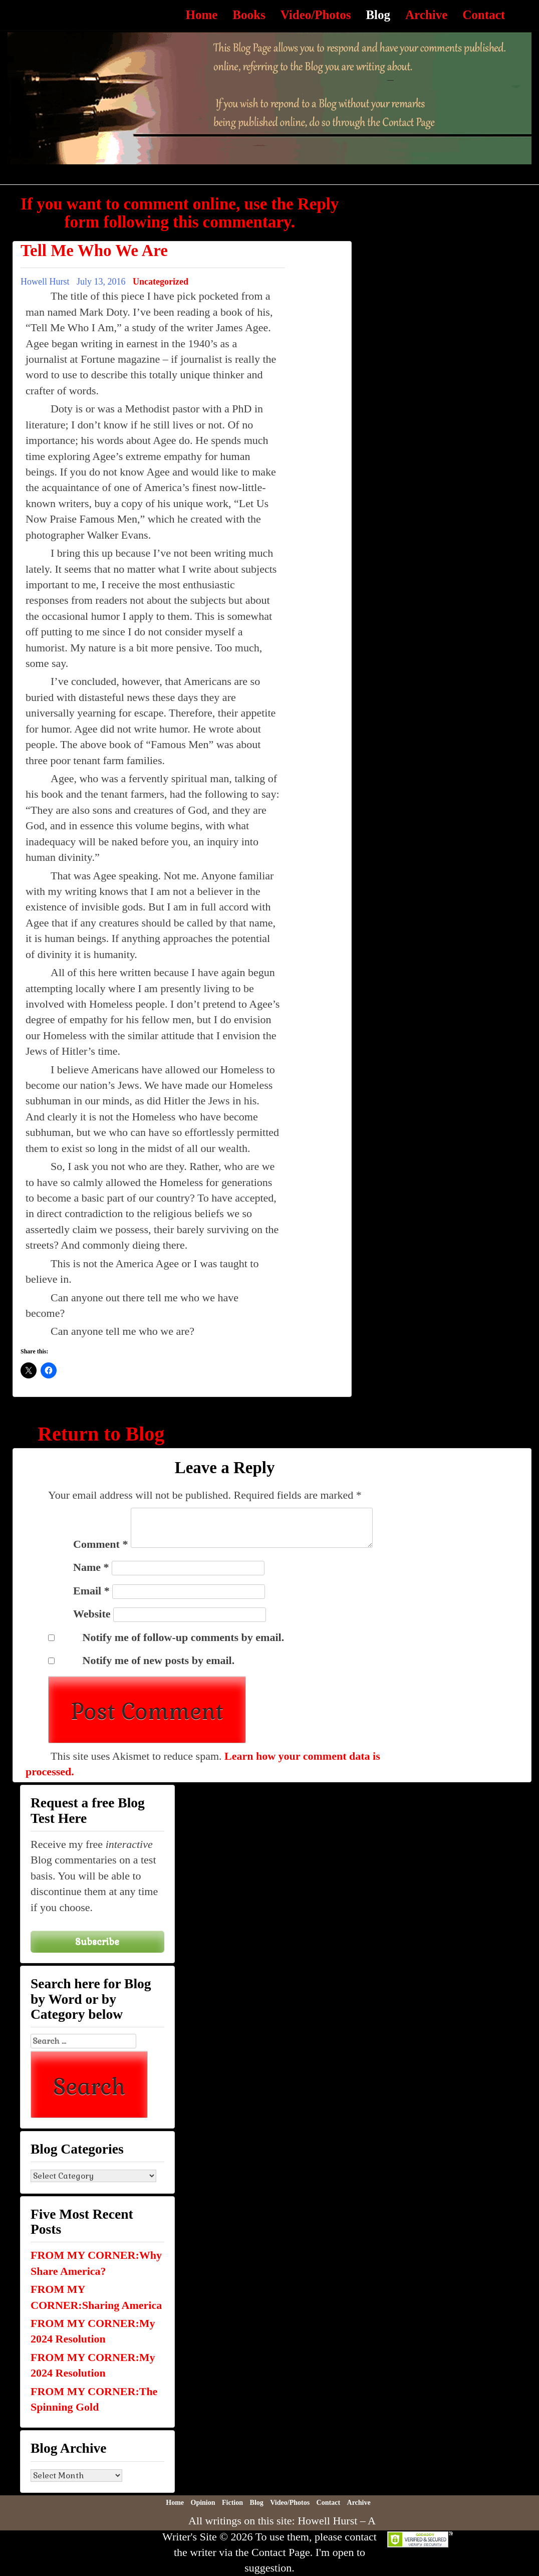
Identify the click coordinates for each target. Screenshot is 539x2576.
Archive (426, 15)
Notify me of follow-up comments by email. (184, 1637)
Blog (378, 15)
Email (91, 1590)
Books (248, 15)
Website (92, 1613)
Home (201, 15)
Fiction (232, 2502)
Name (91, 1567)
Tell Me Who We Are (94, 251)
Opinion (203, 2502)
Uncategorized (160, 282)
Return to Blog (101, 1434)
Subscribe (97, 1941)
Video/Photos (316, 15)
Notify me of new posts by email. (159, 1660)
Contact (483, 15)
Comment (100, 1544)
